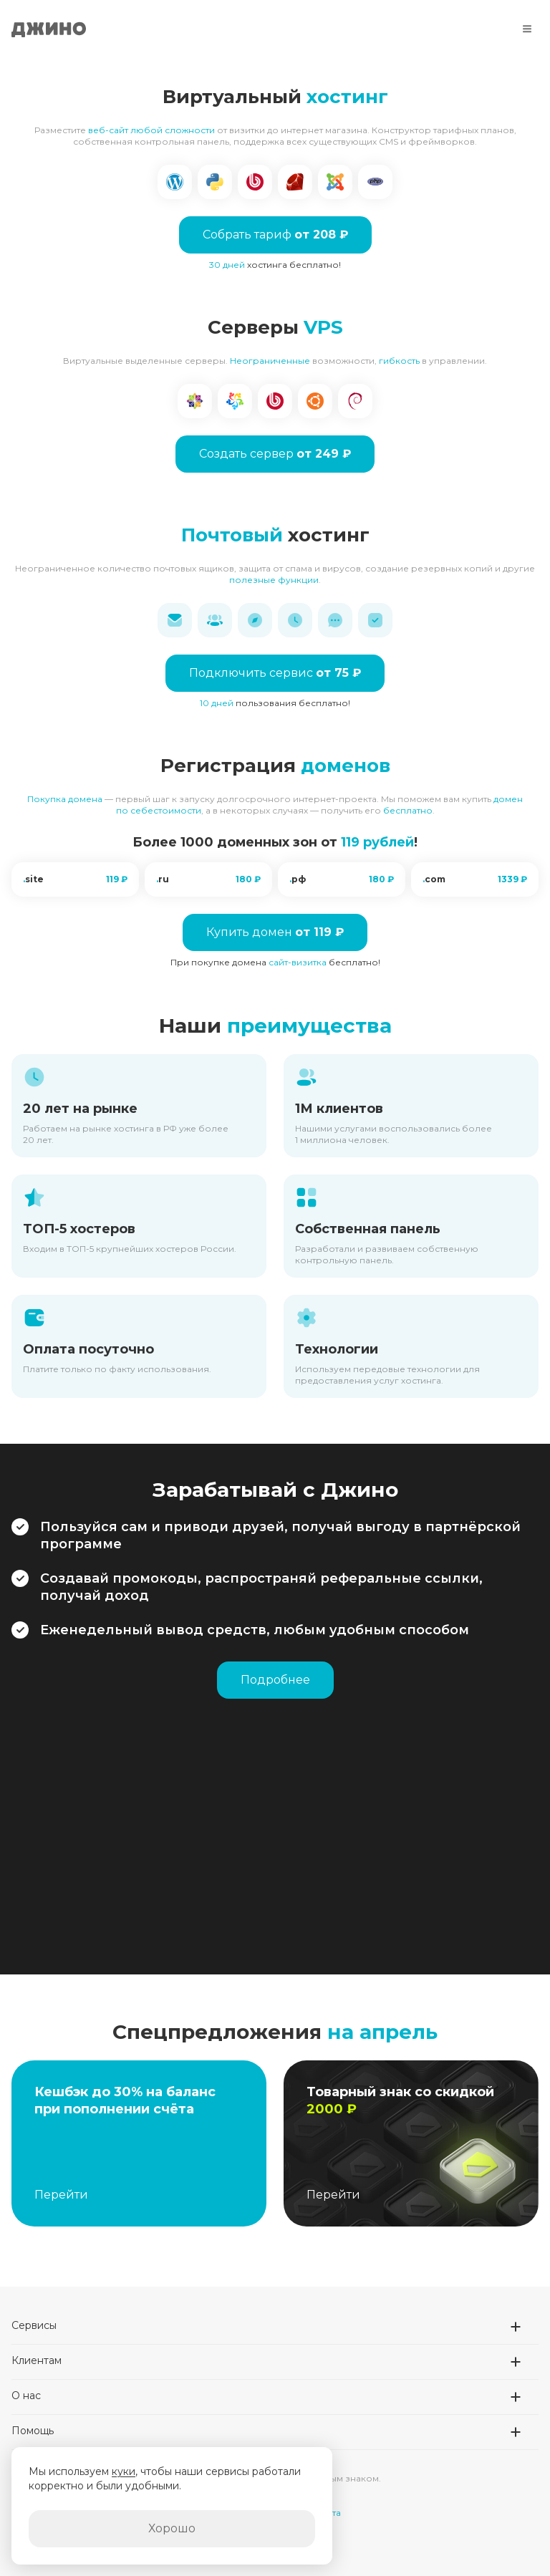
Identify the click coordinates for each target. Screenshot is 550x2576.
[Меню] (527, 28)
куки (123, 2471)
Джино (48, 28)
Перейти (61, 2194)
